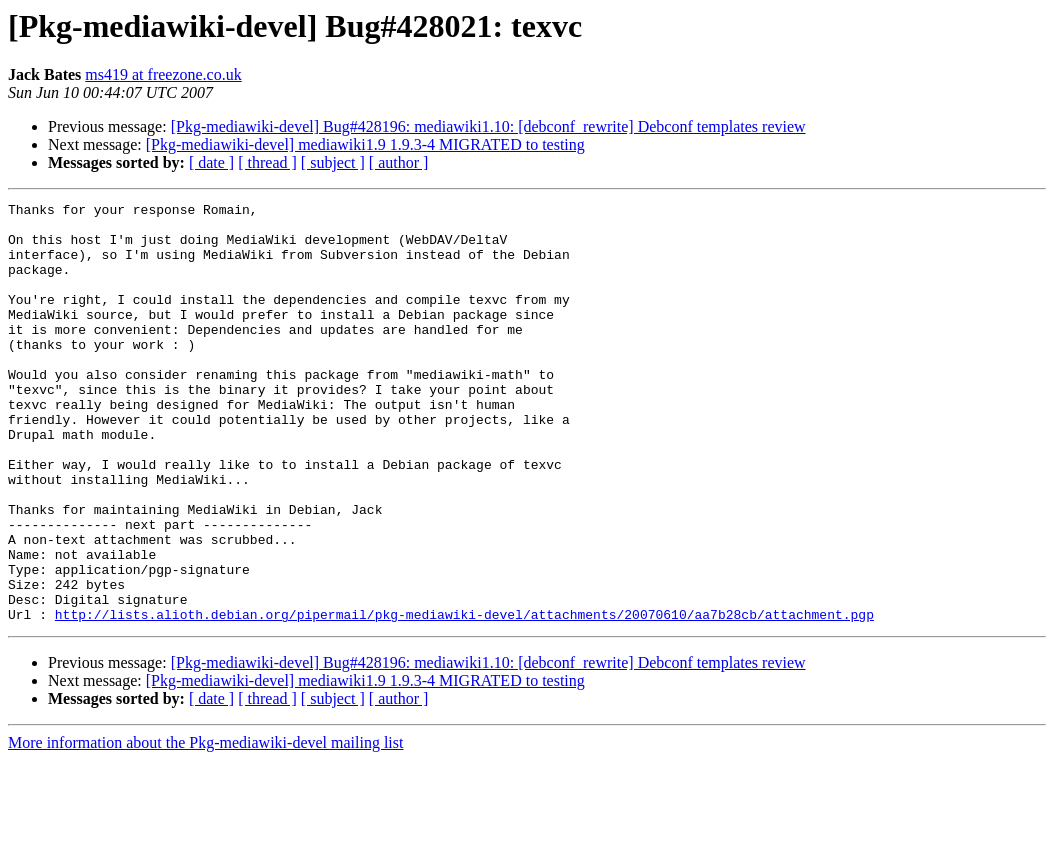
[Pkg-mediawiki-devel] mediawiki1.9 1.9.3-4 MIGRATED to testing (365, 144)
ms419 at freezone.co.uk (163, 74)
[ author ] (399, 162)
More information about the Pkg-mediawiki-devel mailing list (205, 826)
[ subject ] (333, 162)
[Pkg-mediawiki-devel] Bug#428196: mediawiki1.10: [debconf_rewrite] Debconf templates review (488, 126)
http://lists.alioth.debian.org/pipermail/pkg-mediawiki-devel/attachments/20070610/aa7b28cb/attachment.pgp (464, 698)
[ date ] (211, 162)
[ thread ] (267, 162)
